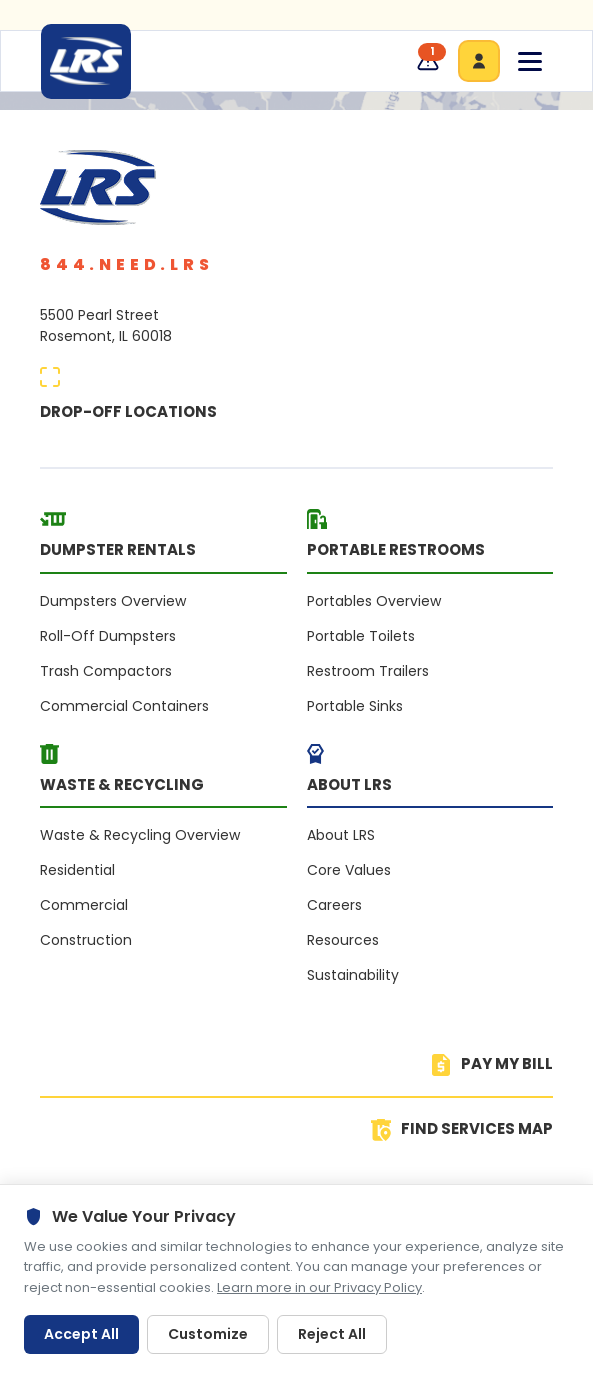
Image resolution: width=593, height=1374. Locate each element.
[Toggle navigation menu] (530, 61)
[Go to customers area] (479, 61)
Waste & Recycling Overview (140, 835)
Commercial (84, 905)
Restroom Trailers (368, 671)
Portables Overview (374, 601)
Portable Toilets (361, 636)
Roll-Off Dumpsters (108, 636)
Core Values (349, 870)
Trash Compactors (106, 671)
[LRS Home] (86, 61)
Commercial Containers (124, 706)
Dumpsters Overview (113, 601)
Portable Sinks (355, 706)
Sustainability (353, 975)
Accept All (81, 1334)
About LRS (341, 835)
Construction (86, 940)
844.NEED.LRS (127, 264)
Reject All (332, 1334)
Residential (77, 870)
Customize (208, 1334)
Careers (334, 905)
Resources (343, 940)
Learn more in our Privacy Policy (319, 1287)
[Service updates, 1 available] (428, 61)
